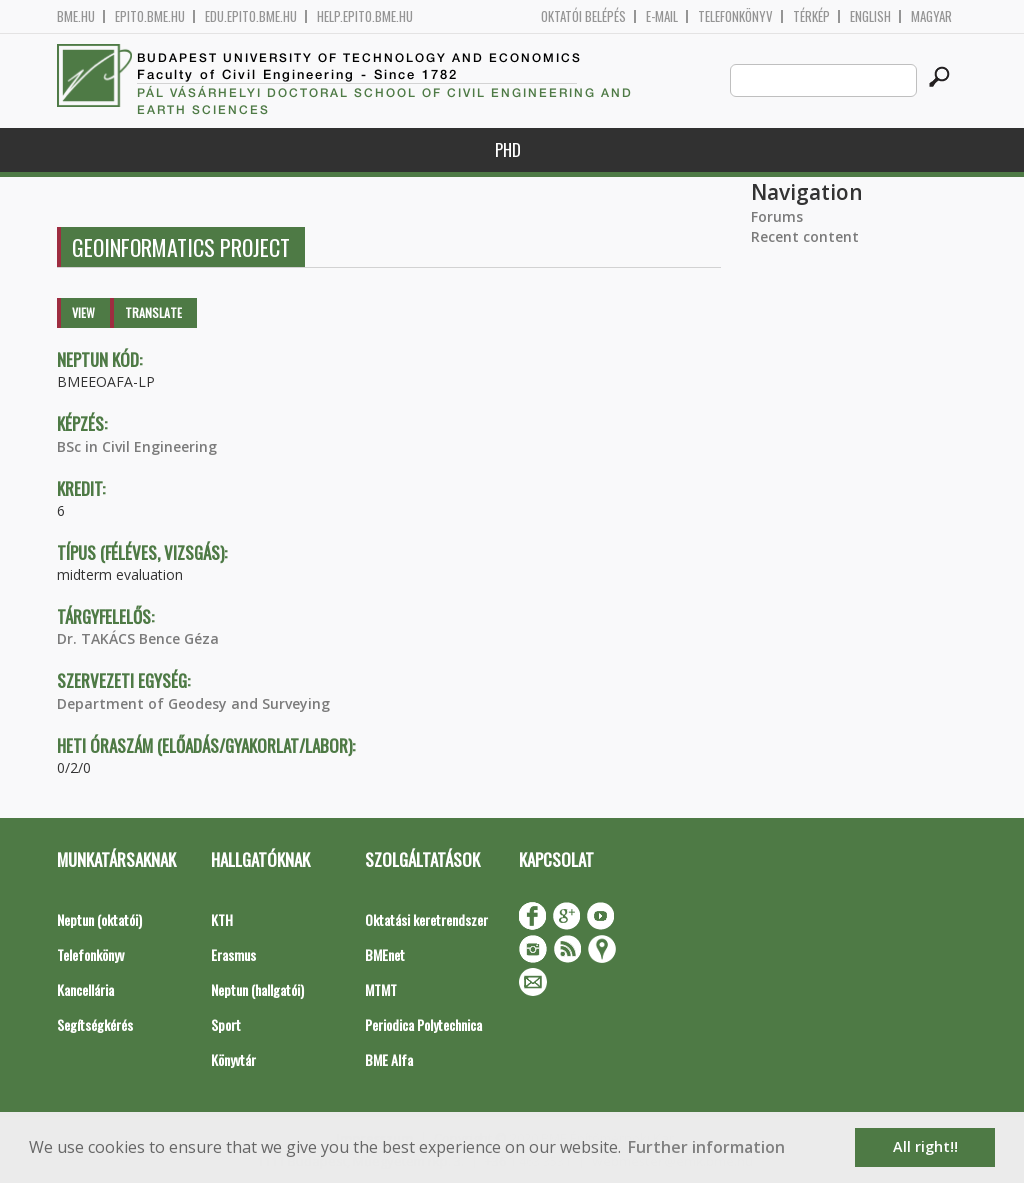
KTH (222, 919)
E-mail (662, 16)
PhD (508, 149)
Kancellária (85, 989)
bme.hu (76, 16)
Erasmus (233, 954)
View (83, 312)
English (870, 16)
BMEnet (385, 954)
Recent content (805, 236)
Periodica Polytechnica (423, 1024)
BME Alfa (389, 1059)
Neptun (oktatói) (99, 919)
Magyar (931, 16)
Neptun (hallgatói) (257, 989)
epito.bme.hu (150, 16)
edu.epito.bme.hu (251, 16)
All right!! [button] (925, 1146)
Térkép (811, 16)
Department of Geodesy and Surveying (193, 703)
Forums (777, 216)
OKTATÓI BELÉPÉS (583, 16)
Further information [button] (706, 1147)
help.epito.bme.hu (365, 16)
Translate (153, 312)
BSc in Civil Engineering (137, 446)
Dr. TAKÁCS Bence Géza (138, 638)
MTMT (381, 989)
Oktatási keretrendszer (426, 919)
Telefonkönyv (735, 16)
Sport (226, 1024)
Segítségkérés (95, 1024)
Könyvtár (233, 1059)
